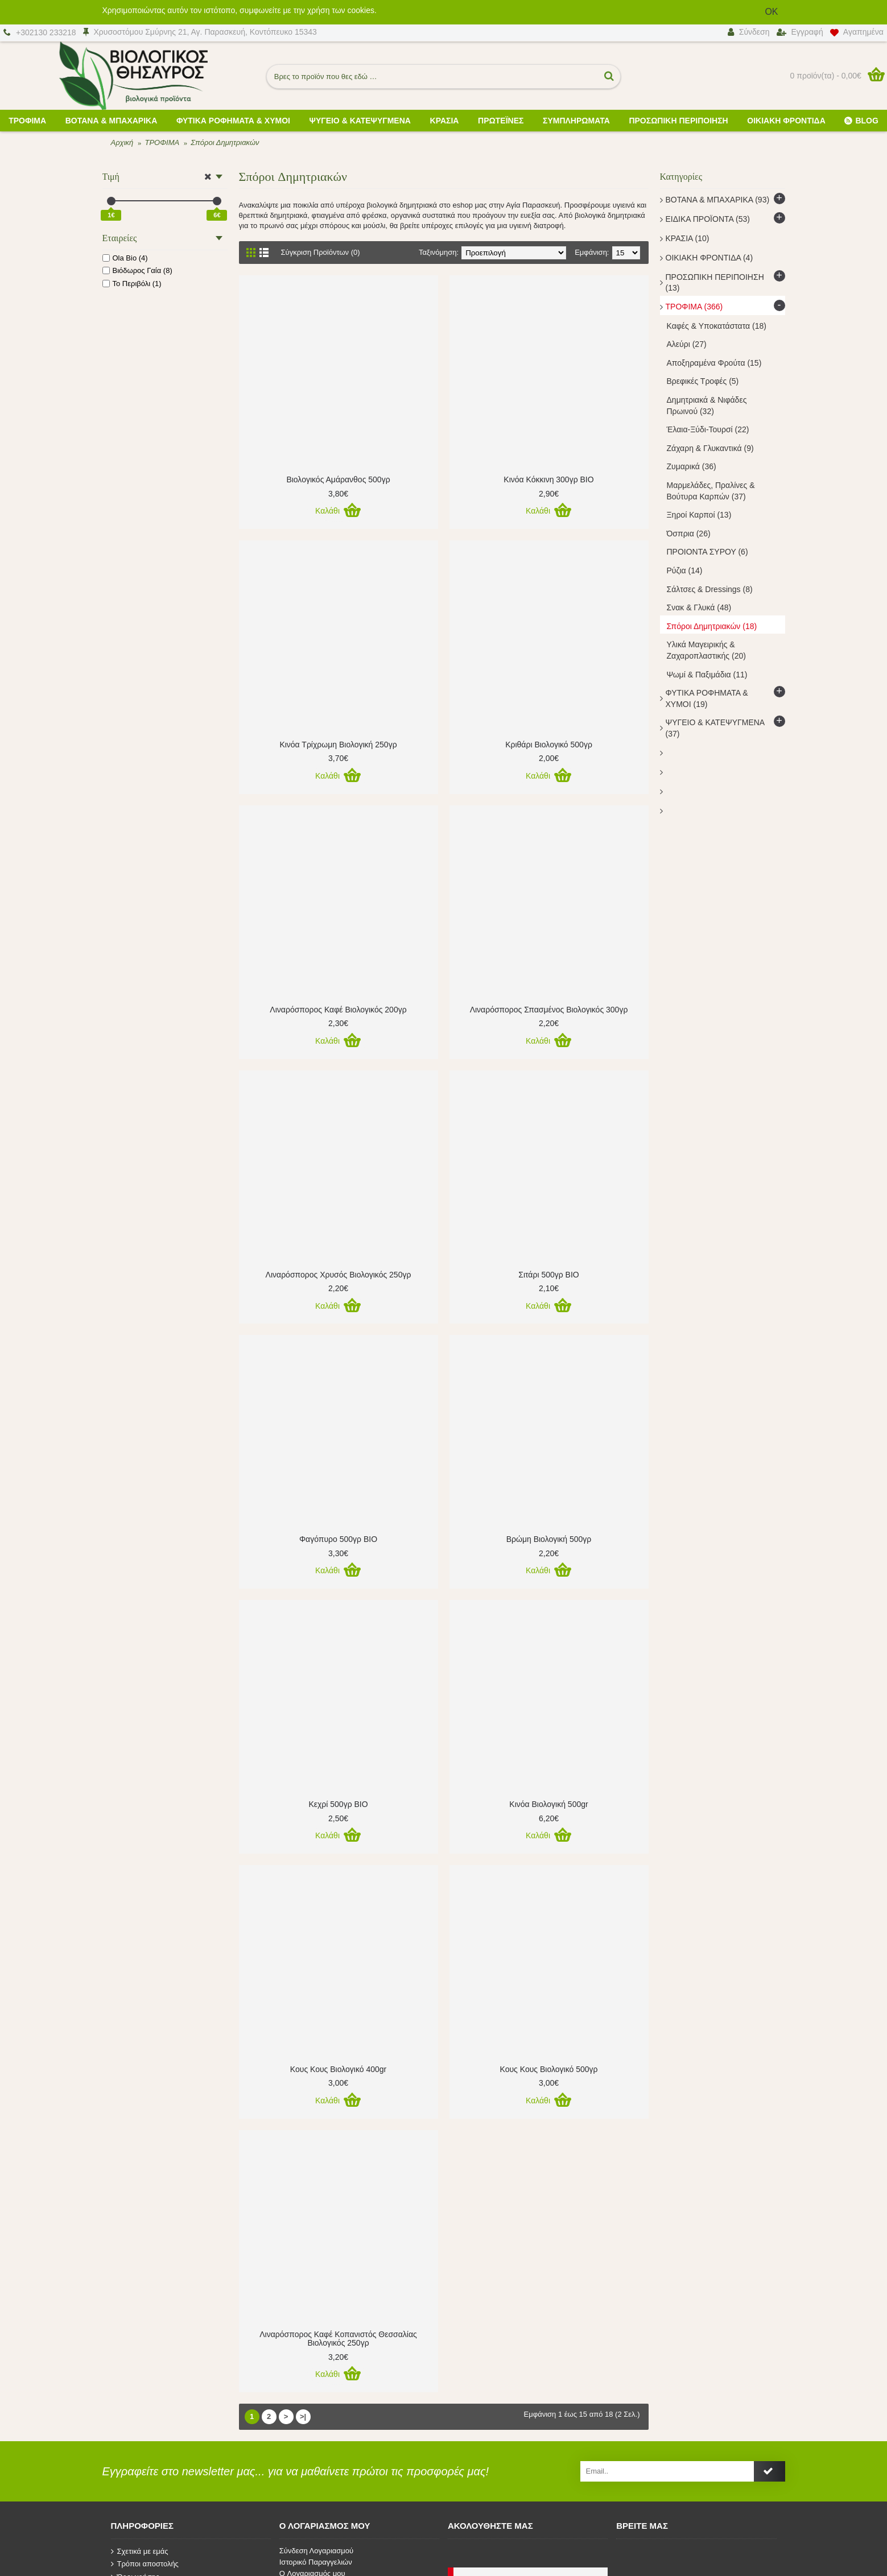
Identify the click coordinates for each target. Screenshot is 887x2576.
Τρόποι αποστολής (145, 2564)
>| (303, 2416)
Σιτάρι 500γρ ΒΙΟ (548, 1274)
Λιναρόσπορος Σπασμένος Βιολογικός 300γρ (549, 1009)
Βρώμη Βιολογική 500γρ (549, 1539)
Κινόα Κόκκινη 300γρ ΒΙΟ (548, 479)
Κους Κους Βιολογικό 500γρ (549, 2069)
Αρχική (122, 142)
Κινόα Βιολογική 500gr (548, 1804)
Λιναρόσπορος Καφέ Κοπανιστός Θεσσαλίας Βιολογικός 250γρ (338, 2338)
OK (771, 11)
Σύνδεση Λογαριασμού (316, 2550)
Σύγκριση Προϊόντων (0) (320, 252)
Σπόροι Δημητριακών (225, 142)
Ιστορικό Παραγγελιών (315, 2562)
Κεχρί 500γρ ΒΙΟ (338, 1804)
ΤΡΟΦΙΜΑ (162, 142)
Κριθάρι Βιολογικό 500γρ (548, 744)
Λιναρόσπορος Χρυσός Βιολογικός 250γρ (338, 1274)
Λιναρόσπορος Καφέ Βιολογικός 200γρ (338, 1009)
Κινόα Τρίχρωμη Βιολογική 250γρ (338, 744)
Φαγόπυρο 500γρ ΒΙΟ (338, 1539)
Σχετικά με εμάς (139, 2551)
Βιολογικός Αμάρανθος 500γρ (338, 479)
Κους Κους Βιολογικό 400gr (338, 2069)
